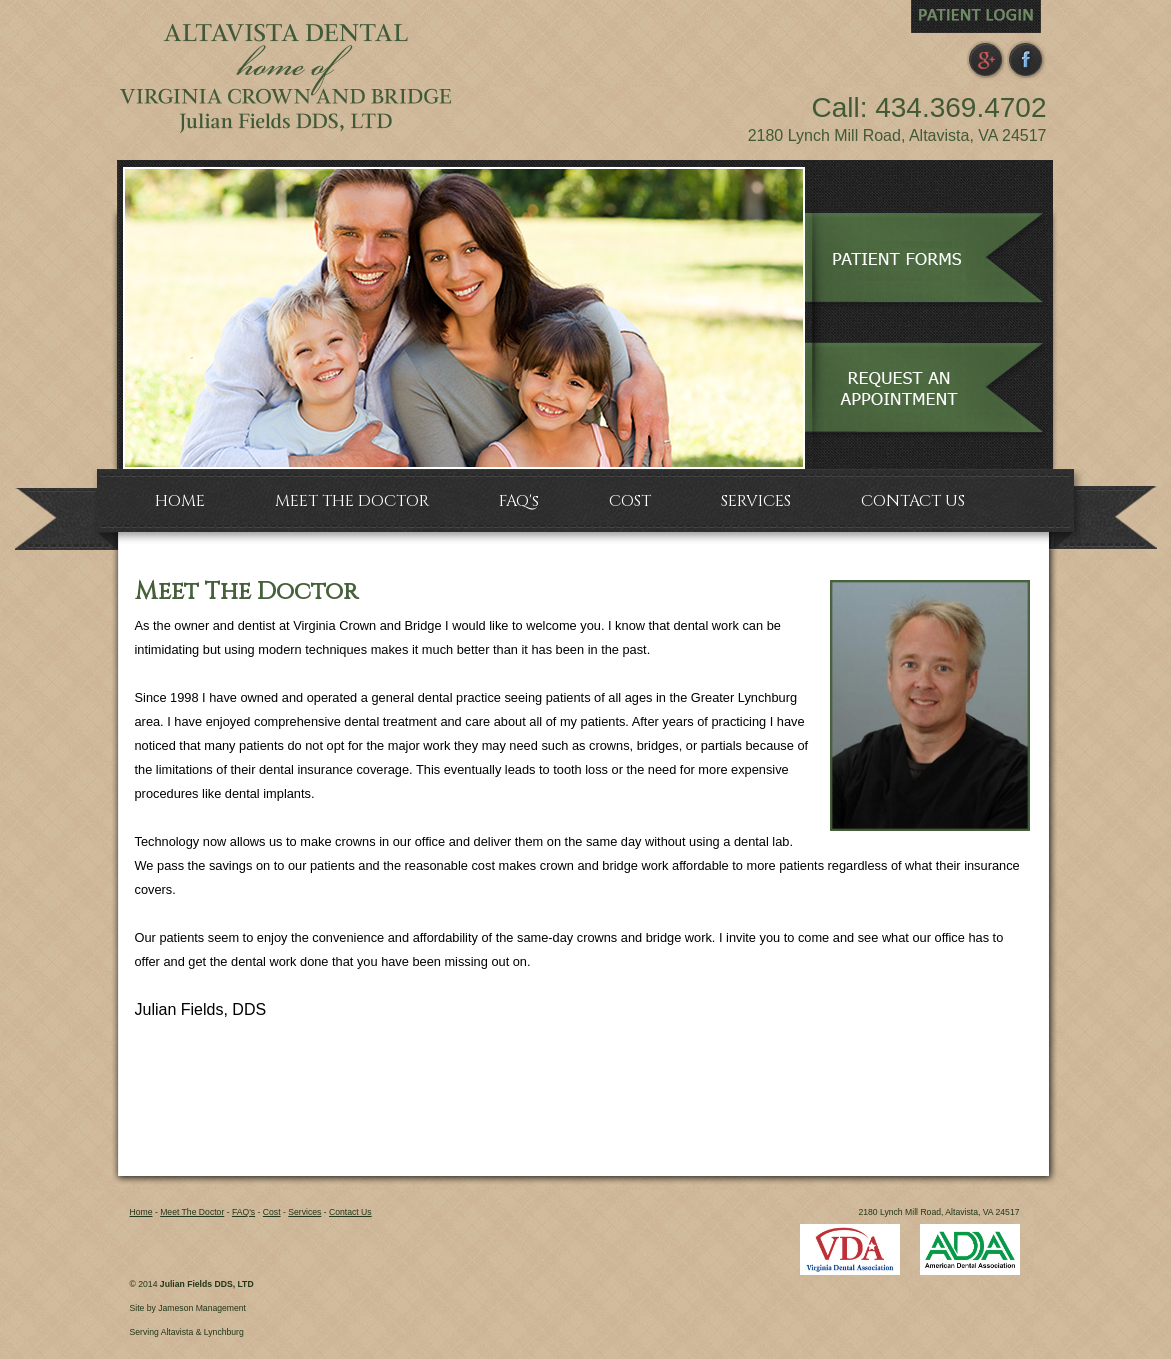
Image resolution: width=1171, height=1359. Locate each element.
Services (304, 1212)
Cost (272, 1212)
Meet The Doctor (192, 1212)
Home (141, 1212)
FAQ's (243, 1212)
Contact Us (350, 1212)
